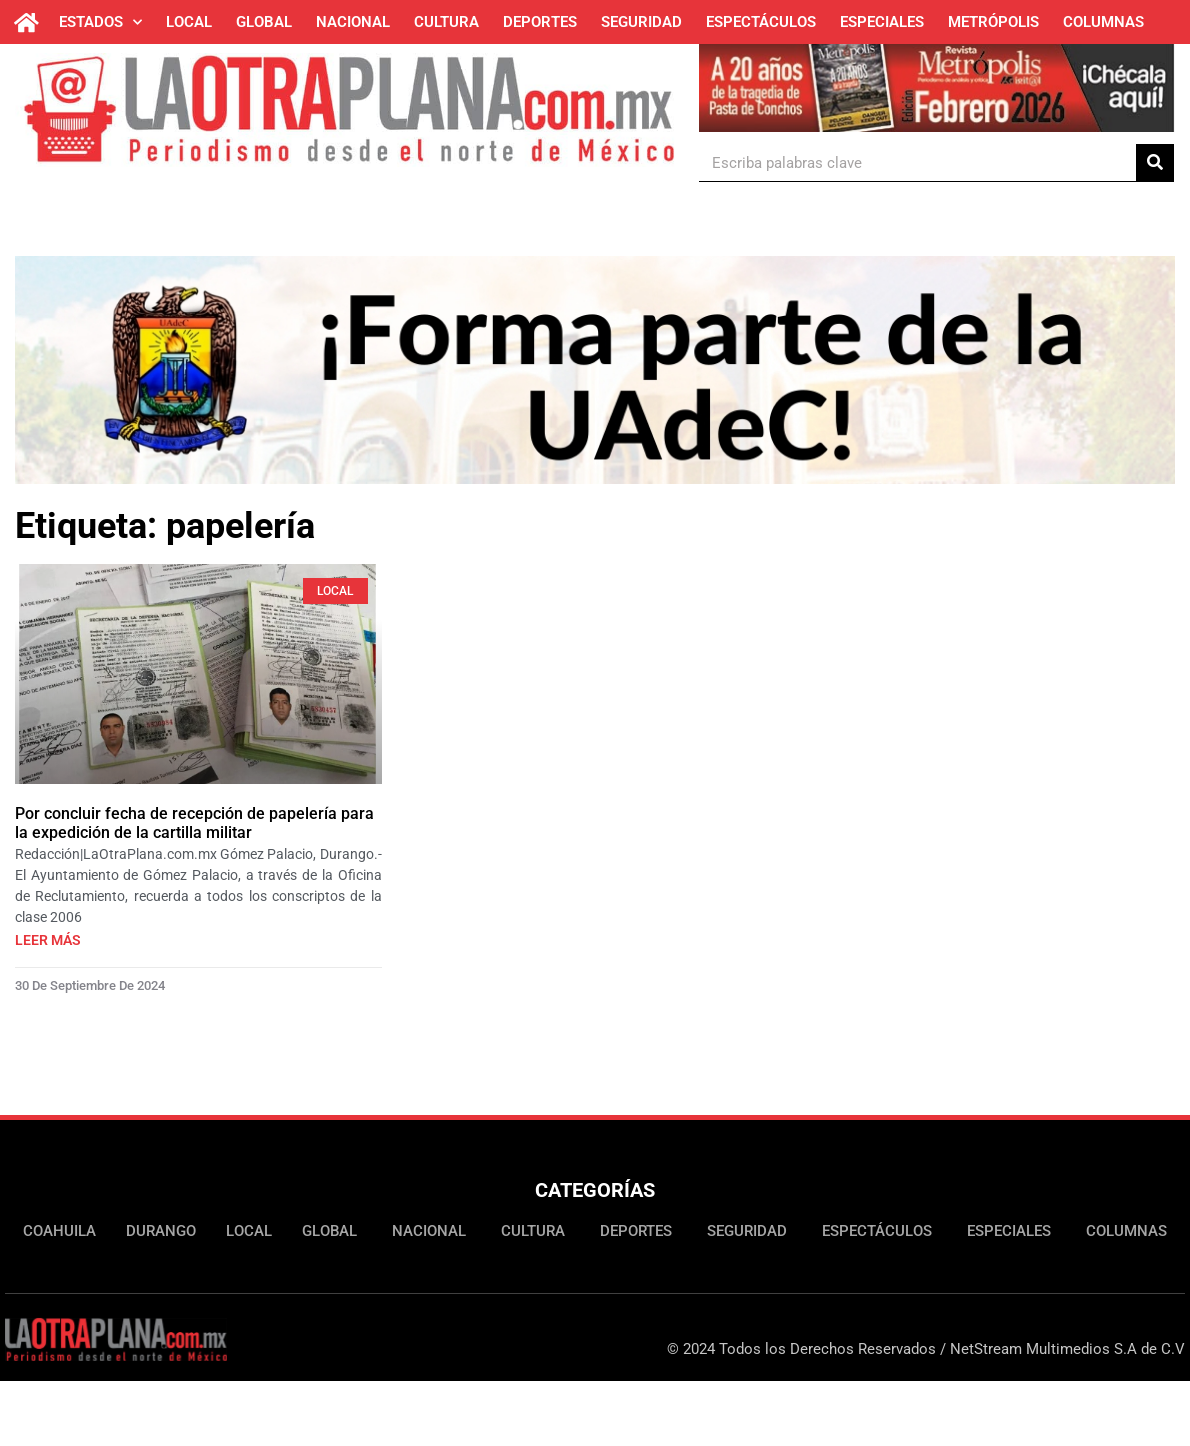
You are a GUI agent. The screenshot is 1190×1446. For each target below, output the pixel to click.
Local (189, 22)
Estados (100, 22)
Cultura (446, 22)
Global (264, 22)
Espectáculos (761, 22)
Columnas (1103, 22)
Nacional (353, 22)
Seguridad (641, 22)
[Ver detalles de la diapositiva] (936, 85)
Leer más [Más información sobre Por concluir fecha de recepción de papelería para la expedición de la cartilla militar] (48, 940)
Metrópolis (993, 22)
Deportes (540, 22)
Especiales (882, 22)
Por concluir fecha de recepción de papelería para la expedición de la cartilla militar (194, 823)
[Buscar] (1155, 162)
